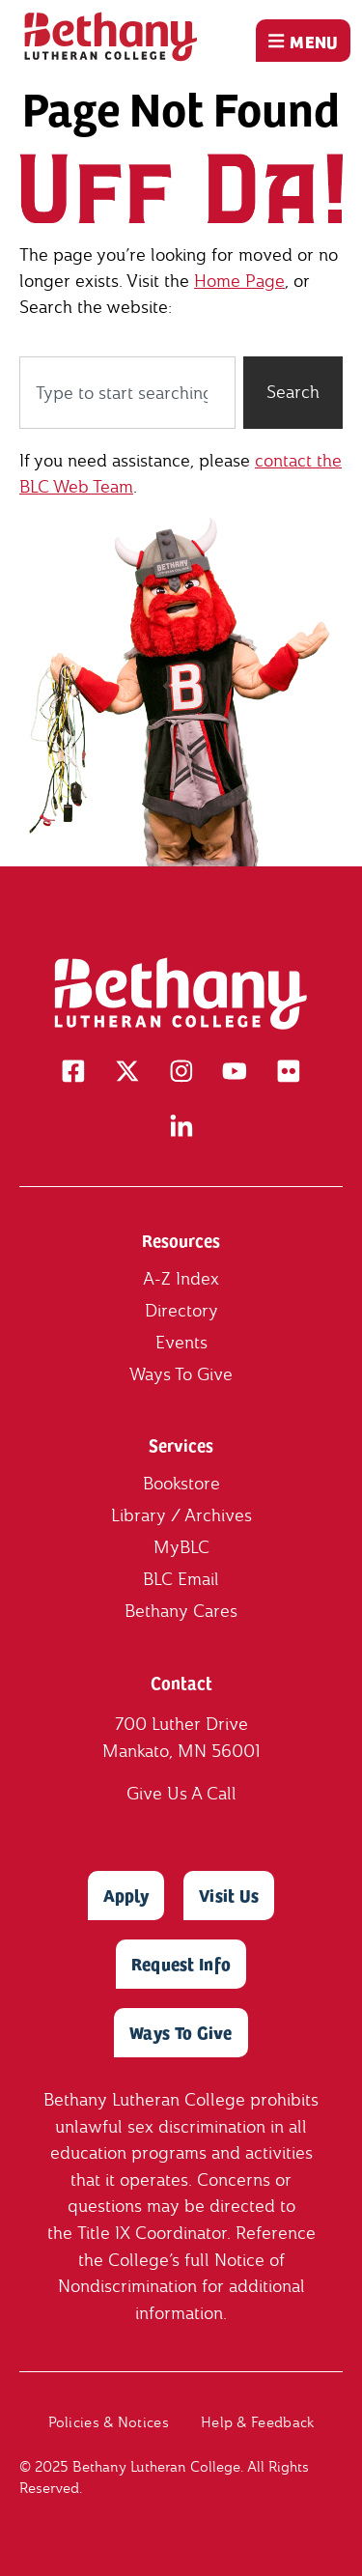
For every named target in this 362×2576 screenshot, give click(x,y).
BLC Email (181, 1580)
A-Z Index (181, 1279)
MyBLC (181, 1548)
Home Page (239, 281)
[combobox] (127, 392)
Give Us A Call (181, 1793)
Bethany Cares (181, 1611)
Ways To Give (181, 1375)
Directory (181, 1311)
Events (181, 1343)
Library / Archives (181, 1516)
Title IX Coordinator (152, 2233)
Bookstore (181, 1484)
